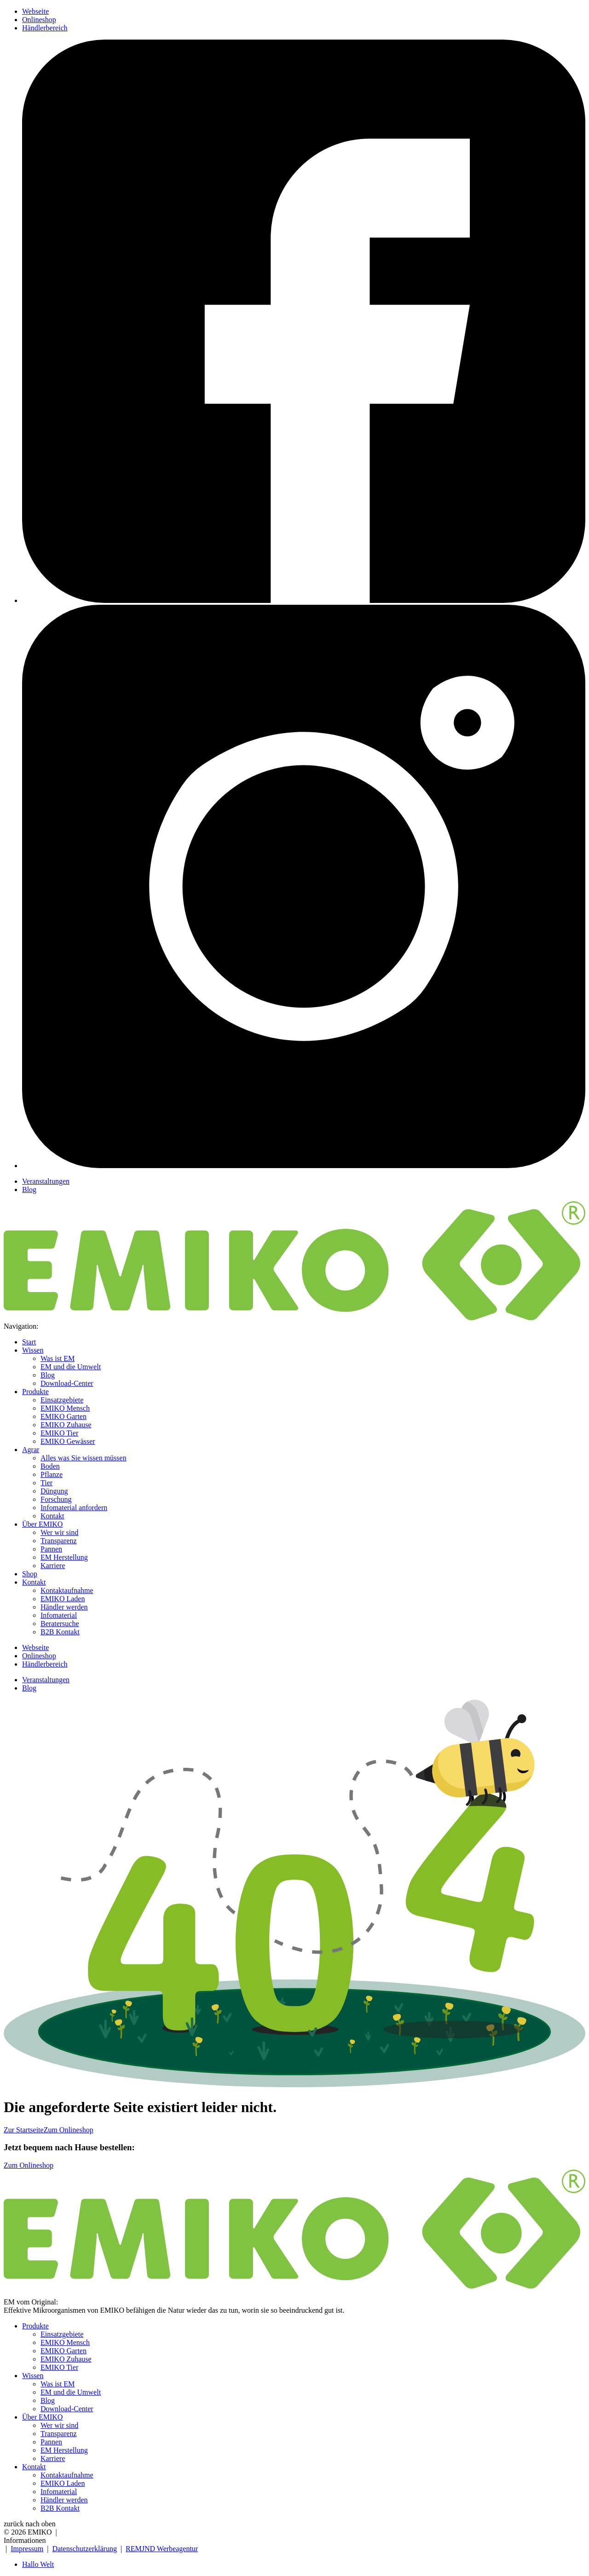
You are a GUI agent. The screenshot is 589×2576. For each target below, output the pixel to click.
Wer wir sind (59, 1532)
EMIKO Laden (62, 1599)
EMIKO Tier (59, 1433)
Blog (29, 1189)
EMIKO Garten (63, 1416)
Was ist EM (57, 1358)
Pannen (51, 1549)
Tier (46, 1483)
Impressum (27, 2549)
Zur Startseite (24, 2130)
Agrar (30, 1449)
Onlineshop (39, 19)
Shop (29, 1574)
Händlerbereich (45, 28)
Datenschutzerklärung (84, 2549)
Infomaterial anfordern (73, 1507)
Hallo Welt (38, 2564)
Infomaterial (58, 1615)
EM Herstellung (64, 1557)
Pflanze (51, 1474)
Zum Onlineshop (68, 2130)
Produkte (35, 1391)
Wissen (32, 1350)
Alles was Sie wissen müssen (83, 1458)
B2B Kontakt (60, 1632)
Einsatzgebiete (61, 1400)
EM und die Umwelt (70, 1367)
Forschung (56, 1499)
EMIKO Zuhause (66, 1425)
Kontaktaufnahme (66, 1590)
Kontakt (52, 1516)
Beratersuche (59, 1623)
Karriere (52, 1565)
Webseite (35, 11)
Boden (50, 1466)
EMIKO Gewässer (67, 1441)
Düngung (54, 1491)
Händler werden (64, 1607)
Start (29, 1342)
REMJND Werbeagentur (162, 2549)
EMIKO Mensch (65, 1408)
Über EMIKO (42, 1524)
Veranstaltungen (45, 1181)
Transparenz (58, 1541)
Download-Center (66, 1383)
